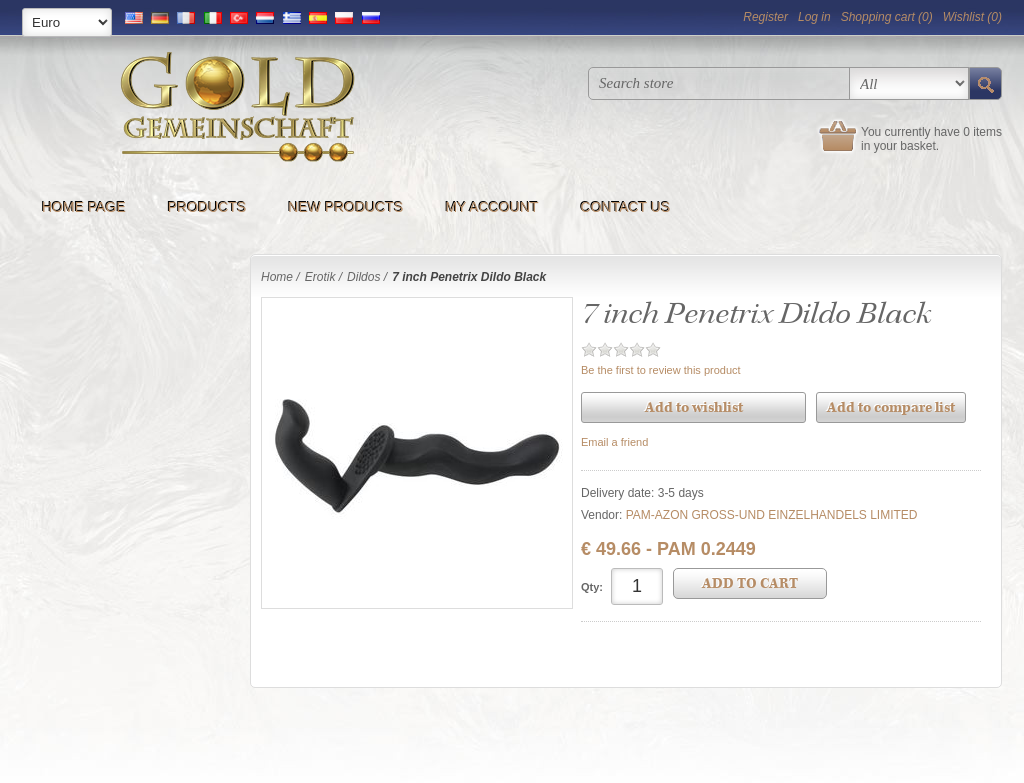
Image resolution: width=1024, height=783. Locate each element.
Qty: (592, 587)
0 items (982, 132)
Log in (814, 17)
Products (207, 207)
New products (345, 207)
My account (491, 207)
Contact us (626, 207)
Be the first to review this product (661, 370)
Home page (84, 207)
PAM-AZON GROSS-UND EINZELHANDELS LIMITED (772, 515)
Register (765, 17)
